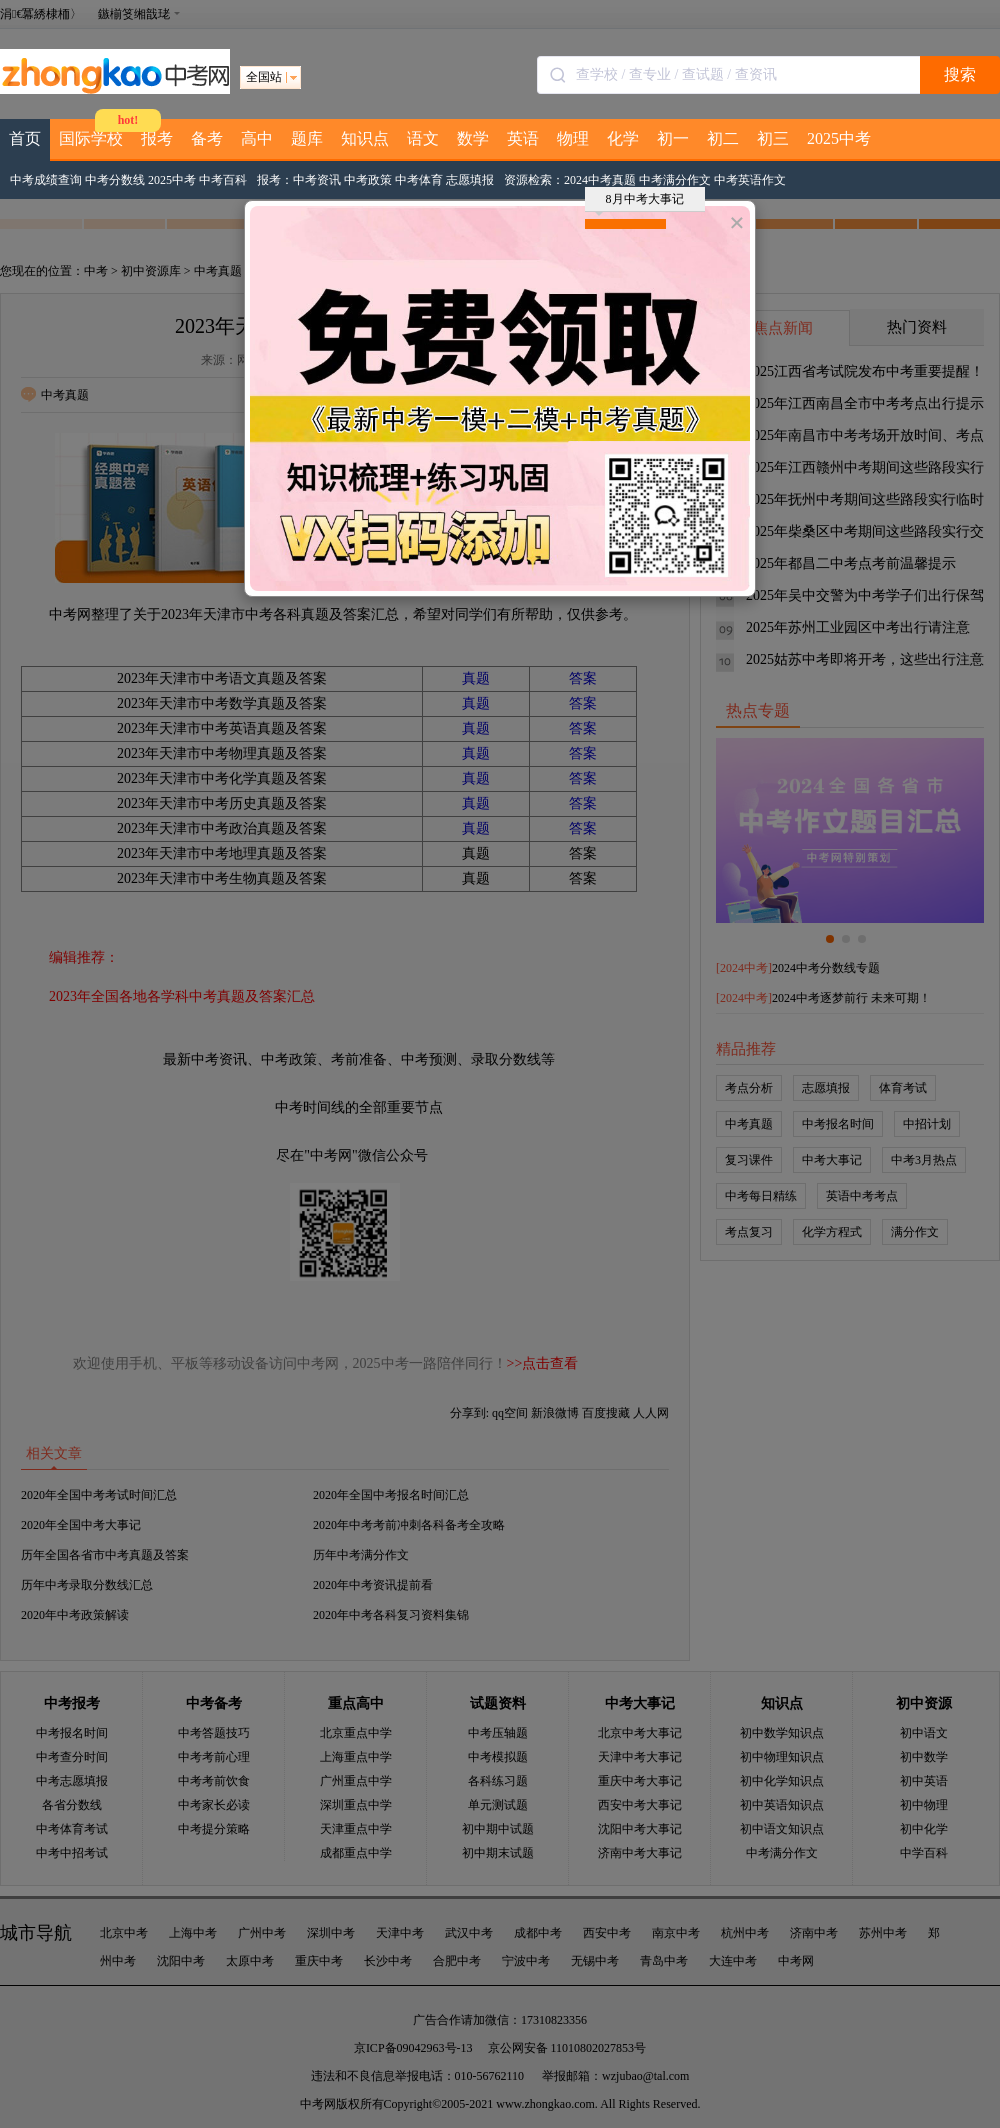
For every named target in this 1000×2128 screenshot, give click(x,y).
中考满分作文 (675, 180)
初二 (723, 138)
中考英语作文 (750, 180)
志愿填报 (470, 180)
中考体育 (419, 180)
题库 (307, 138)
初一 (673, 138)
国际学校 (91, 138)
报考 (157, 138)
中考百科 (223, 180)
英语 (523, 138)
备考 (207, 138)
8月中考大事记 (639, 202)
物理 (573, 138)
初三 (773, 138)
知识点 (365, 138)
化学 (623, 138)
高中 (257, 138)
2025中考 (839, 138)
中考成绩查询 (46, 180)
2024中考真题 (600, 180)
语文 (423, 138)
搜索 (960, 74)
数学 (473, 138)
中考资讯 (317, 180)
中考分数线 (115, 180)
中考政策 (368, 180)
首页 (25, 138)
